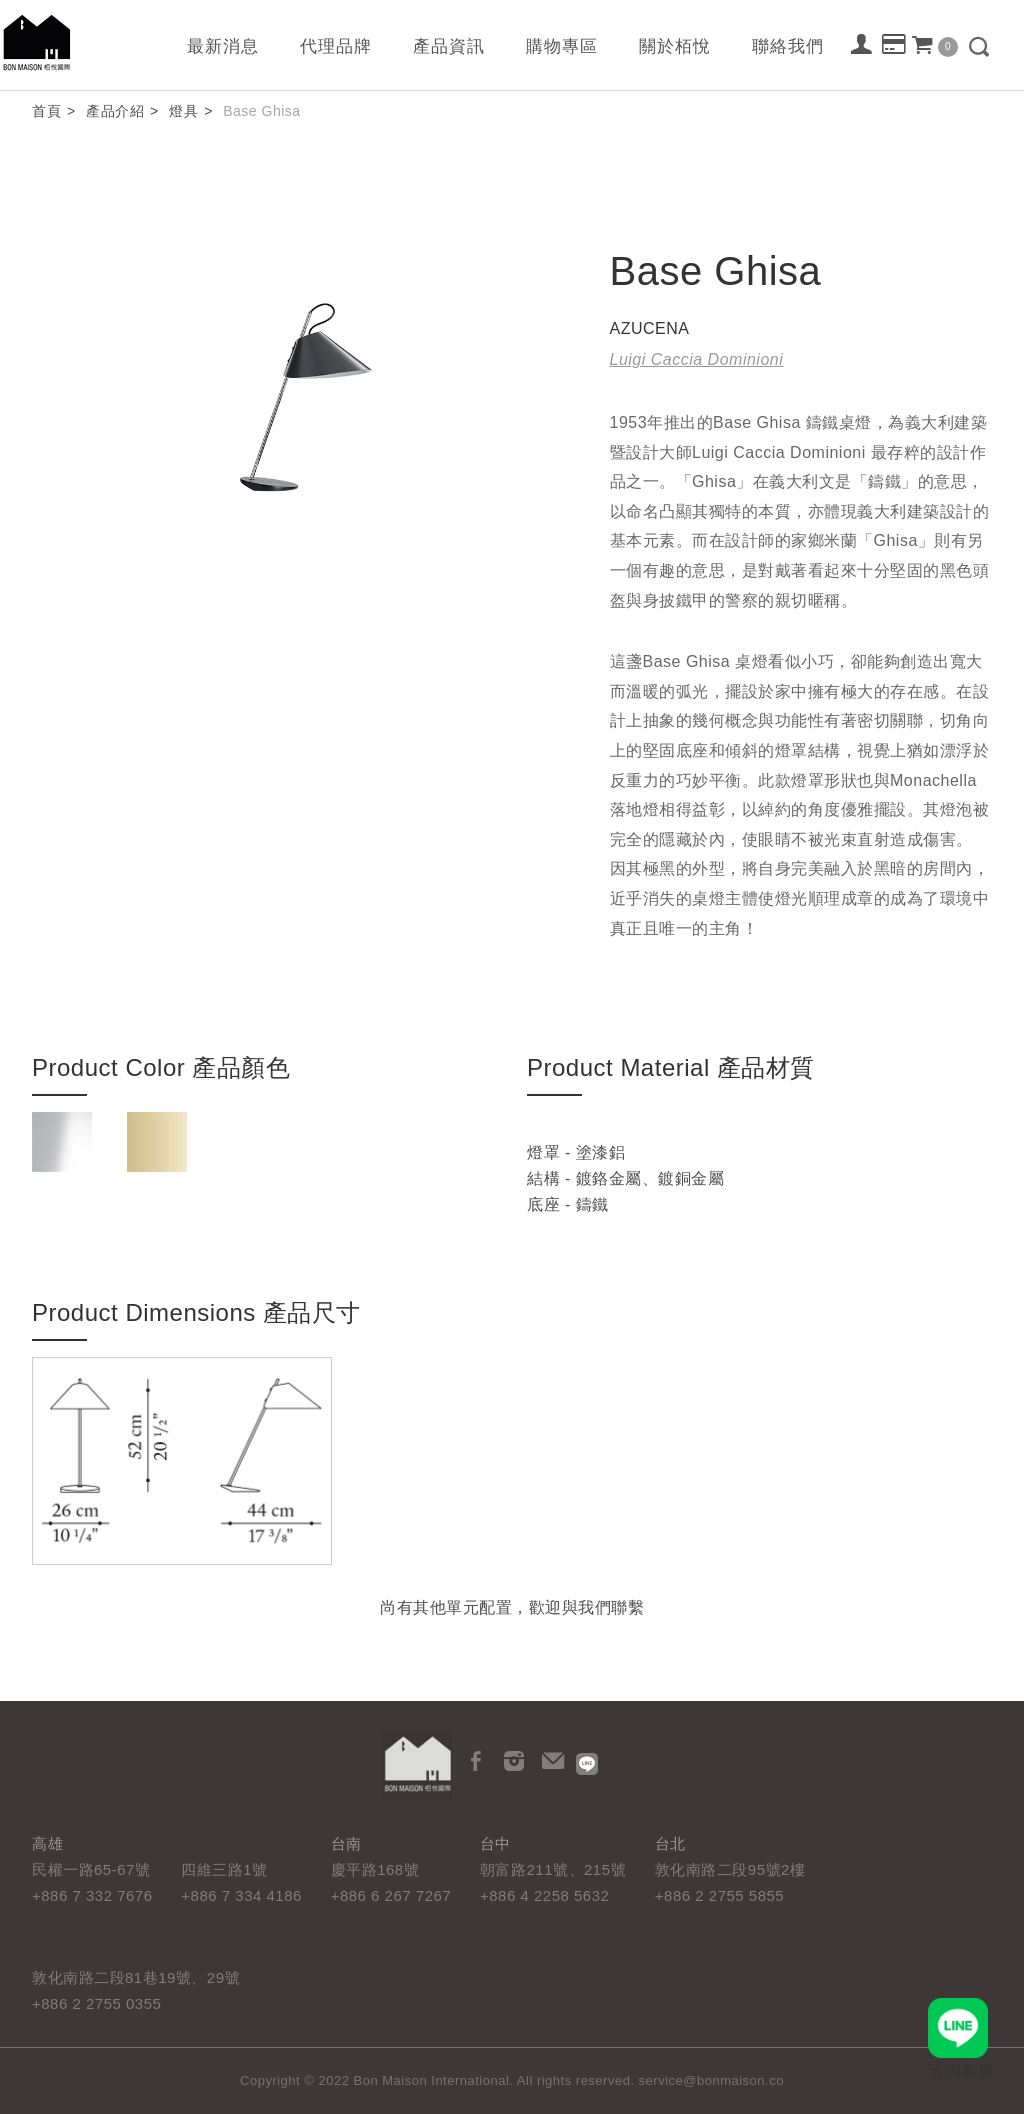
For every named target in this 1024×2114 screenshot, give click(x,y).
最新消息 (223, 46)
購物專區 (562, 46)
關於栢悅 (675, 46)
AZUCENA (650, 328)
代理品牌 (336, 46)
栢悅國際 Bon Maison (37, 42)
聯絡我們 (788, 46)
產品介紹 (115, 111)
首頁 (46, 111)
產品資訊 (449, 46)
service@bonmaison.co (711, 2080)
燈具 (183, 111)
